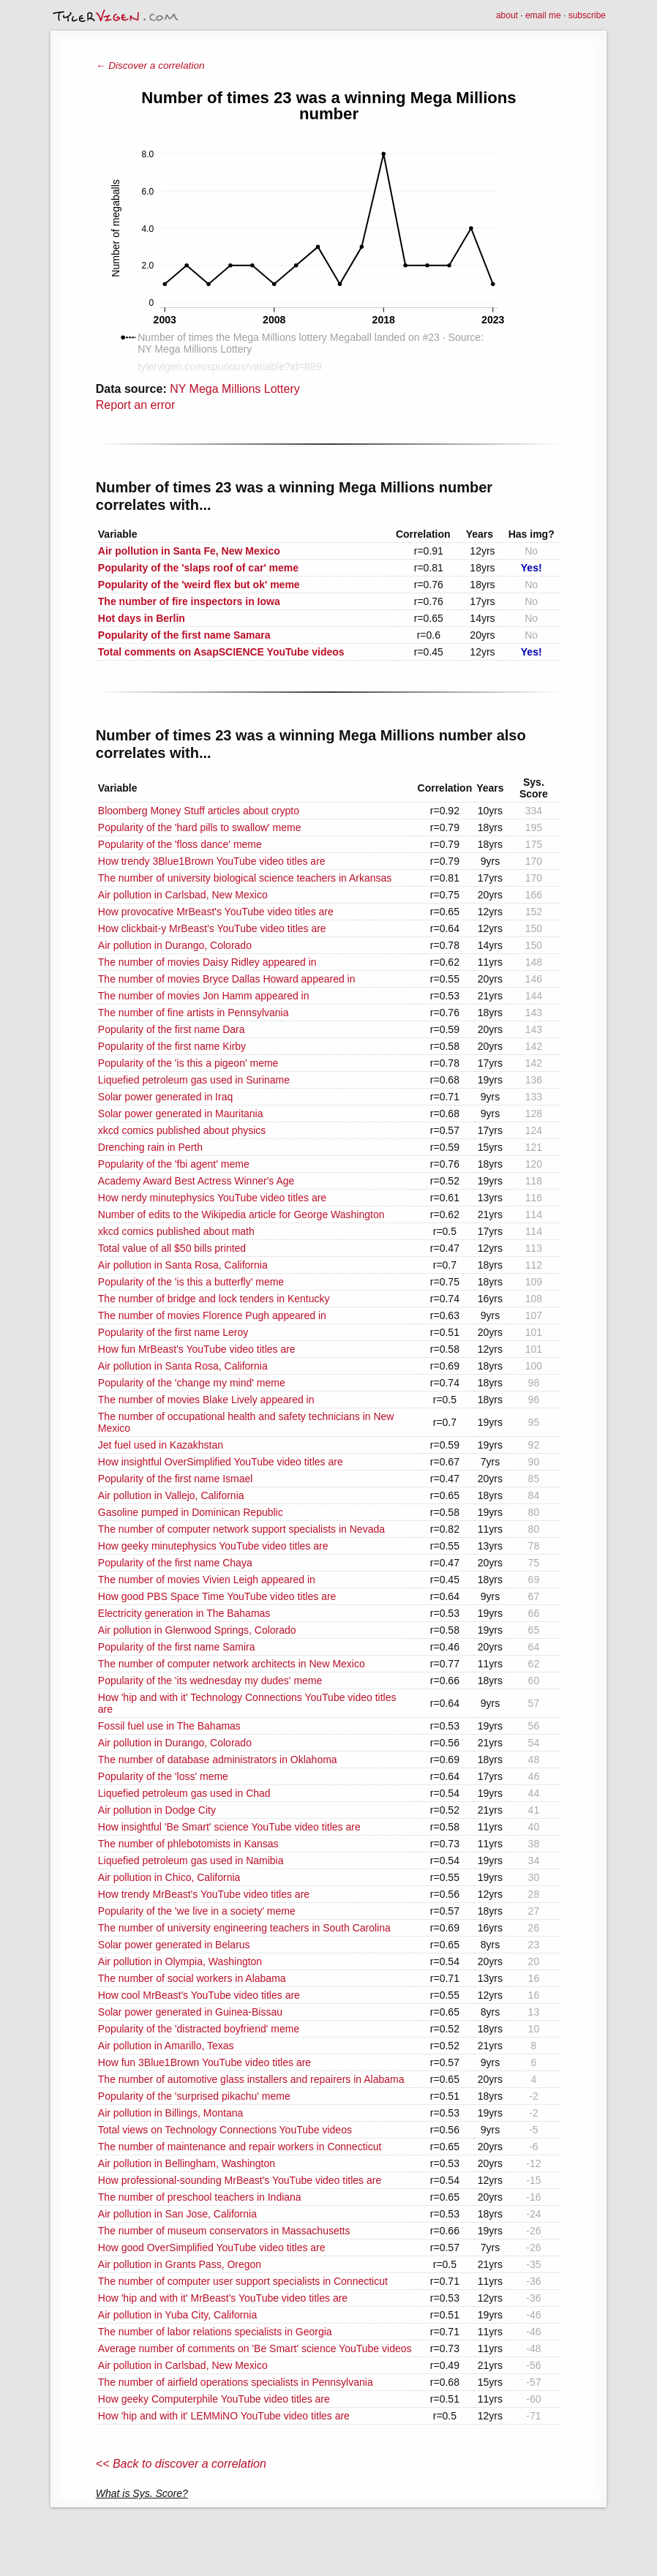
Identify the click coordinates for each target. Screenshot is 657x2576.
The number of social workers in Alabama (192, 1978)
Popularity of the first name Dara (171, 1029)
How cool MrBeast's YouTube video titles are (199, 1995)
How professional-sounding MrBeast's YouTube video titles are (239, 2180)
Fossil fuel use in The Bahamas (169, 1726)
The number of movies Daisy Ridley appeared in (207, 962)
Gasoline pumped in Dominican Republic (190, 1512)
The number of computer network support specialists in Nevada (241, 1529)
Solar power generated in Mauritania (180, 1113)
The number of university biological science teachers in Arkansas (245, 878)
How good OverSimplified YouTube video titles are (212, 2247)
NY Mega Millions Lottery (235, 389)
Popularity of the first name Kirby (172, 1046)
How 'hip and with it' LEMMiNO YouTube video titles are (224, 2416)
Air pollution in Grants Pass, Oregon (179, 2264)
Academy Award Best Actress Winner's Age (196, 1181)
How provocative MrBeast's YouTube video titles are (216, 911)
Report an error (136, 405)
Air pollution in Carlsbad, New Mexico (183, 895)
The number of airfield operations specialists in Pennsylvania (235, 2382)
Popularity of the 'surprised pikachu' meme (194, 2096)
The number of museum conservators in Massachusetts (224, 2231)
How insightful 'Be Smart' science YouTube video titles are (229, 1827)
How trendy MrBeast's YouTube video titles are (203, 1894)
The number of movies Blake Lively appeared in (206, 1399)
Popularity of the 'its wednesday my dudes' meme (210, 1680)
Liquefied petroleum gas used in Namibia (191, 1860)
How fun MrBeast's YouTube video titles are (197, 1349)
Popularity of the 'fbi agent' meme (173, 1164)
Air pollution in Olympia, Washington (180, 1961)
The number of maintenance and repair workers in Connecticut (240, 2146)
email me (543, 15)
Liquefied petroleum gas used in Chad (184, 1793)
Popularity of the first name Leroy (173, 1332)
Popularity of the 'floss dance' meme (180, 844)
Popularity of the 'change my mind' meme (191, 1383)
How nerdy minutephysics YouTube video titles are (212, 1197)
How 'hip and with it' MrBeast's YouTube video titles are (223, 2298)
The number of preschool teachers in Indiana (199, 2197)
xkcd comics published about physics (182, 1130)
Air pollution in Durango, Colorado (175, 945)
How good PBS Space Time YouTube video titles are (217, 1596)
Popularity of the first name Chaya (175, 1563)
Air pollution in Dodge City (157, 1810)
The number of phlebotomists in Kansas (188, 1844)
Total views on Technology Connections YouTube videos (225, 2130)
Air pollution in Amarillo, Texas (166, 2045)
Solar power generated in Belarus (174, 1944)
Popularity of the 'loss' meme (163, 1776)
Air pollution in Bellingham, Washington (186, 2163)
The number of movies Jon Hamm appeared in (203, 996)
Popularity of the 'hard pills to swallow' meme (199, 827)
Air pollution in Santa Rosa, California (183, 1265)
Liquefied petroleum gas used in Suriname (194, 1080)
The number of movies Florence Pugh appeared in (212, 1315)
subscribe (587, 15)
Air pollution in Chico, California (169, 1877)
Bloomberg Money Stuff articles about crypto (198, 810)
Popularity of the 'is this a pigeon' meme (188, 1063)
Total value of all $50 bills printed (172, 1248)
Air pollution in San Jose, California (177, 2214)
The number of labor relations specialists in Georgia (215, 2331)
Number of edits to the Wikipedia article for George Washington (241, 1214)
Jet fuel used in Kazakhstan (160, 1445)
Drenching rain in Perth (150, 1147)
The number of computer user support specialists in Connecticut (243, 2281)
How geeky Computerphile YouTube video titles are (214, 2399)
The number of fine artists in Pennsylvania (193, 1012)
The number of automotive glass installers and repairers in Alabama (251, 2079)
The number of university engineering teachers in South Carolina (244, 1928)
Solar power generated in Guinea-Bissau (190, 2012)
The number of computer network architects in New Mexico (231, 1664)
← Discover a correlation (150, 65)
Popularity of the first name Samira (176, 1647)
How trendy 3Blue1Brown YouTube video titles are (212, 861)
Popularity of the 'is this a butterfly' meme (191, 1282)
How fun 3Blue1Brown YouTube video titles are (204, 2062)
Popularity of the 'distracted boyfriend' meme (198, 2029)
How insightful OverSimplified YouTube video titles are (220, 1462)
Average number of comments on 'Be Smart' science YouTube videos (255, 2348)
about (507, 15)
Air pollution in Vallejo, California (171, 1495)
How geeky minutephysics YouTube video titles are (213, 1546)
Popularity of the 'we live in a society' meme (197, 1911)
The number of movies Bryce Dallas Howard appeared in (227, 979)
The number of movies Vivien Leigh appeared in (206, 1579)
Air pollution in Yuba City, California (177, 2315)
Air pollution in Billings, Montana (170, 2113)
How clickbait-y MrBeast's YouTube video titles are (212, 928)
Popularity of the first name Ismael (175, 1478)
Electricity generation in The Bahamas (184, 1613)
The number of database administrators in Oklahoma (217, 1759)
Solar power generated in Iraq (165, 1097)
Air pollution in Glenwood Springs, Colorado (197, 1630)
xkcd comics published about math (176, 1231)
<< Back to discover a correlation (181, 2463)
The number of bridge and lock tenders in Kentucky (214, 1298)
